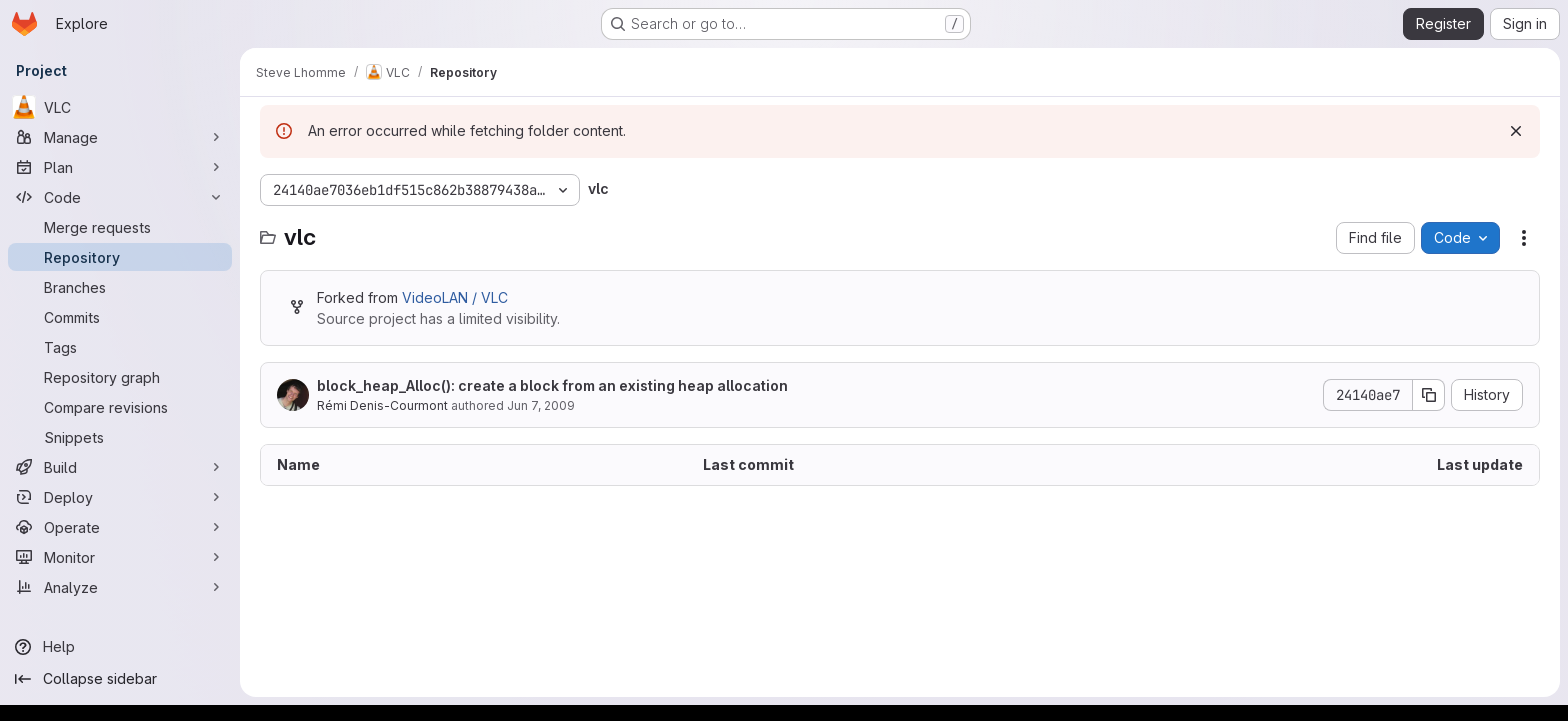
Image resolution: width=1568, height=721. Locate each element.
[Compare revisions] (120, 407)
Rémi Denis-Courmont (382, 405)
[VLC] (120, 107)
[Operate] (120, 527)
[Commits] (120, 317)
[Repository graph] (120, 377)
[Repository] (120, 257)
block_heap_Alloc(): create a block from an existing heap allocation (552, 385)
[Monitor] (120, 557)
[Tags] (120, 347)
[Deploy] (120, 497)
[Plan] (120, 167)
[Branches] (120, 287)
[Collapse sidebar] (120, 679)
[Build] (120, 467)
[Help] (120, 647)
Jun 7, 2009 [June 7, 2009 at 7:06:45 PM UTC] (541, 405)
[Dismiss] (1516, 131)
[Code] (120, 197)
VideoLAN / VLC (455, 297)
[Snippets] (120, 437)
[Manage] (120, 137)
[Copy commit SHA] (1429, 395)
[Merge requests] (120, 227)
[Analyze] (120, 587)
